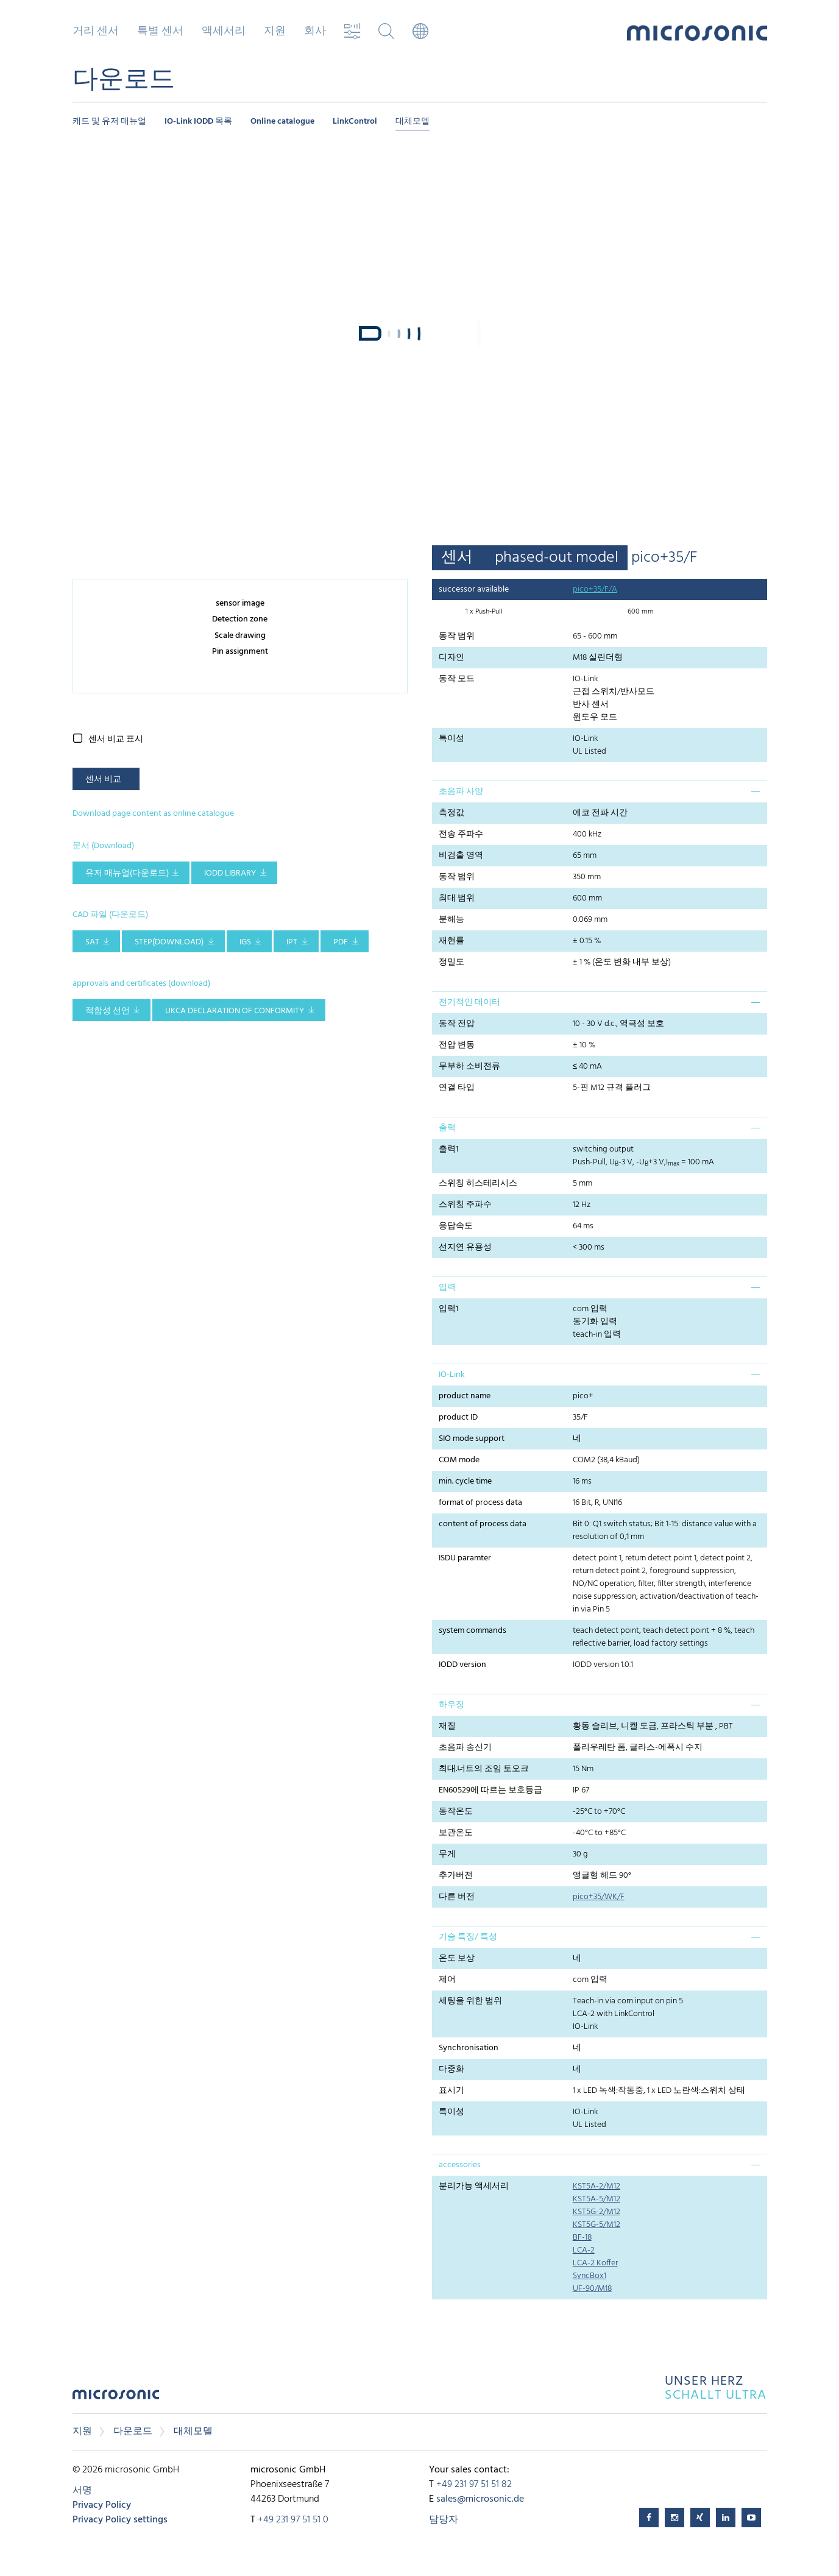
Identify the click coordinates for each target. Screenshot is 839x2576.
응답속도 (456, 1226)
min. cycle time (465, 1481)
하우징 (451, 1705)
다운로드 (132, 2432)
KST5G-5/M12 (596, 2225)
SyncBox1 (589, 2276)
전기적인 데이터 (469, 1002)
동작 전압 (457, 1024)
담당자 (443, 2520)
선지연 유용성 (465, 1247)
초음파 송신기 (465, 1748)
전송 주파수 (461, 834)
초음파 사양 (461, 791)
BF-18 (582, 2238)
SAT (92, 942)
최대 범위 (457, 898)
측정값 (451, 813)
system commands (472, 1631)
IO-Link (452, 1374)
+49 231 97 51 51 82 (474, 2485)
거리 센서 (96, 31)
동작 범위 (457, 636)
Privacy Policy (102, 2505)
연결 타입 (457, 1088)
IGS (245, 942)
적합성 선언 (107, 1011)
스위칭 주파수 (465, 1205)
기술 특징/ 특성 (468, 1937)
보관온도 (456, 1833)
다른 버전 (457, 1897)
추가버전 (456, 1876)
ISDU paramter (465, 1558)
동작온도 (456, 1812)
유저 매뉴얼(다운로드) (127, 873)
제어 (447, 1980)
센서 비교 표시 (115, 739)
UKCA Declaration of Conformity (234, 1011)
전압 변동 (457, 1045)
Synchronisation (468, 2048)
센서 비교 (103, 780)
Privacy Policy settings (120, 2520)
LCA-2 (584, 2250)
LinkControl (355, 122)
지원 (275, 31)
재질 (447, 1726)
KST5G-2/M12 (596, 2212)
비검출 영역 (461, 856)
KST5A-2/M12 (596, 2186)
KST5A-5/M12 (596, 2199)
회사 (315, 31)
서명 (82, 2491)
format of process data (480, 1503)
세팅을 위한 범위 (470, 2001)
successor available (474, 589)
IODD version (462, 1665)
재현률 (451, 941)
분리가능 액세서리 (474, 2186)
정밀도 (451, 962)
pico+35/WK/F (599, 1897)
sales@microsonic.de (480, 2499)
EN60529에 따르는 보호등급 (490, 1790)
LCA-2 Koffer (595, 2263)
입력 (447, 1287)
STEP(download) (169, 942)
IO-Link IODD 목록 (198, 122)
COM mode (459, 1460)
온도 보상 (457, 1958)
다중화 (451, 2069)
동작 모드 (457, 679)
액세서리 (224, 31)
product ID (458, 1417)
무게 (447, 1854)
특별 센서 (160, 31)
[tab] (599, 791)
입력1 (449, 1309)
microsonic (116, 2398)
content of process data (482, 1524)
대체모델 (412, 122)
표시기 (451, 2091)
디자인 (451, 658)
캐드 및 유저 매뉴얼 (109, 122)
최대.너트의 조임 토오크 (484, 1769)
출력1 (449, 1149)
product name (464, 1396)
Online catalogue (282, 122)
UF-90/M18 (592, 2289)
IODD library (230, 873)
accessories (460, 2165)
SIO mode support (471, 1439)
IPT (291, 942)
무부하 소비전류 (469, 1067)
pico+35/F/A (595, 589)
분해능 (451, 920)
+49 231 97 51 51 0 (293, 2520)
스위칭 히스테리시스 (478, 1184)
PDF (340, 942)
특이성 (451, 739)
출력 (447, 1128)
